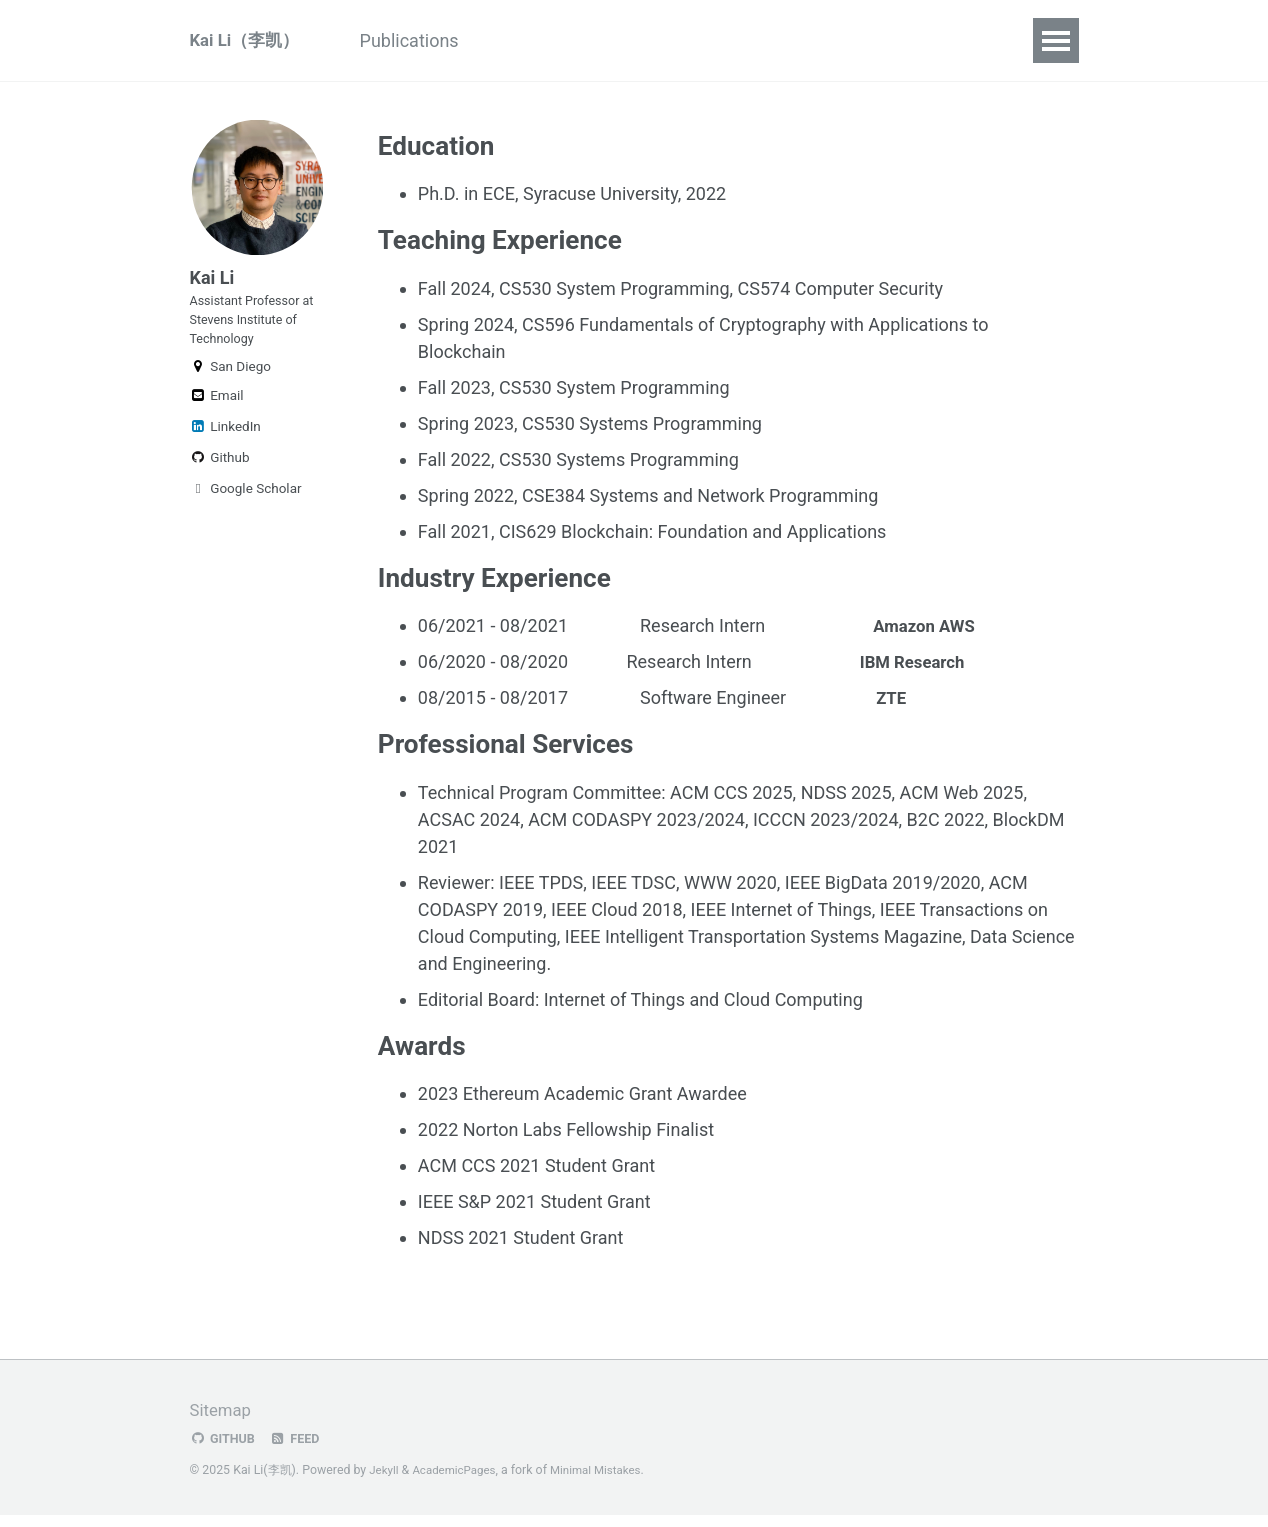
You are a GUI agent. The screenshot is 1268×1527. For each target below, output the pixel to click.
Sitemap (223, 1422)
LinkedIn (225, 449)
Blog (827, 40)
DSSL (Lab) (668, 40)
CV (760, 40)
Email (217, 418)
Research (550, 40)
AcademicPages (459, 1482)
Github (220, 480)
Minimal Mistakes (607, 1482)
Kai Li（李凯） (248, 40)
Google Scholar (246, 511)
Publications (427, 40)
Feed (300, 1451)
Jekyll (385, 1482)
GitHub (224, 1451)
